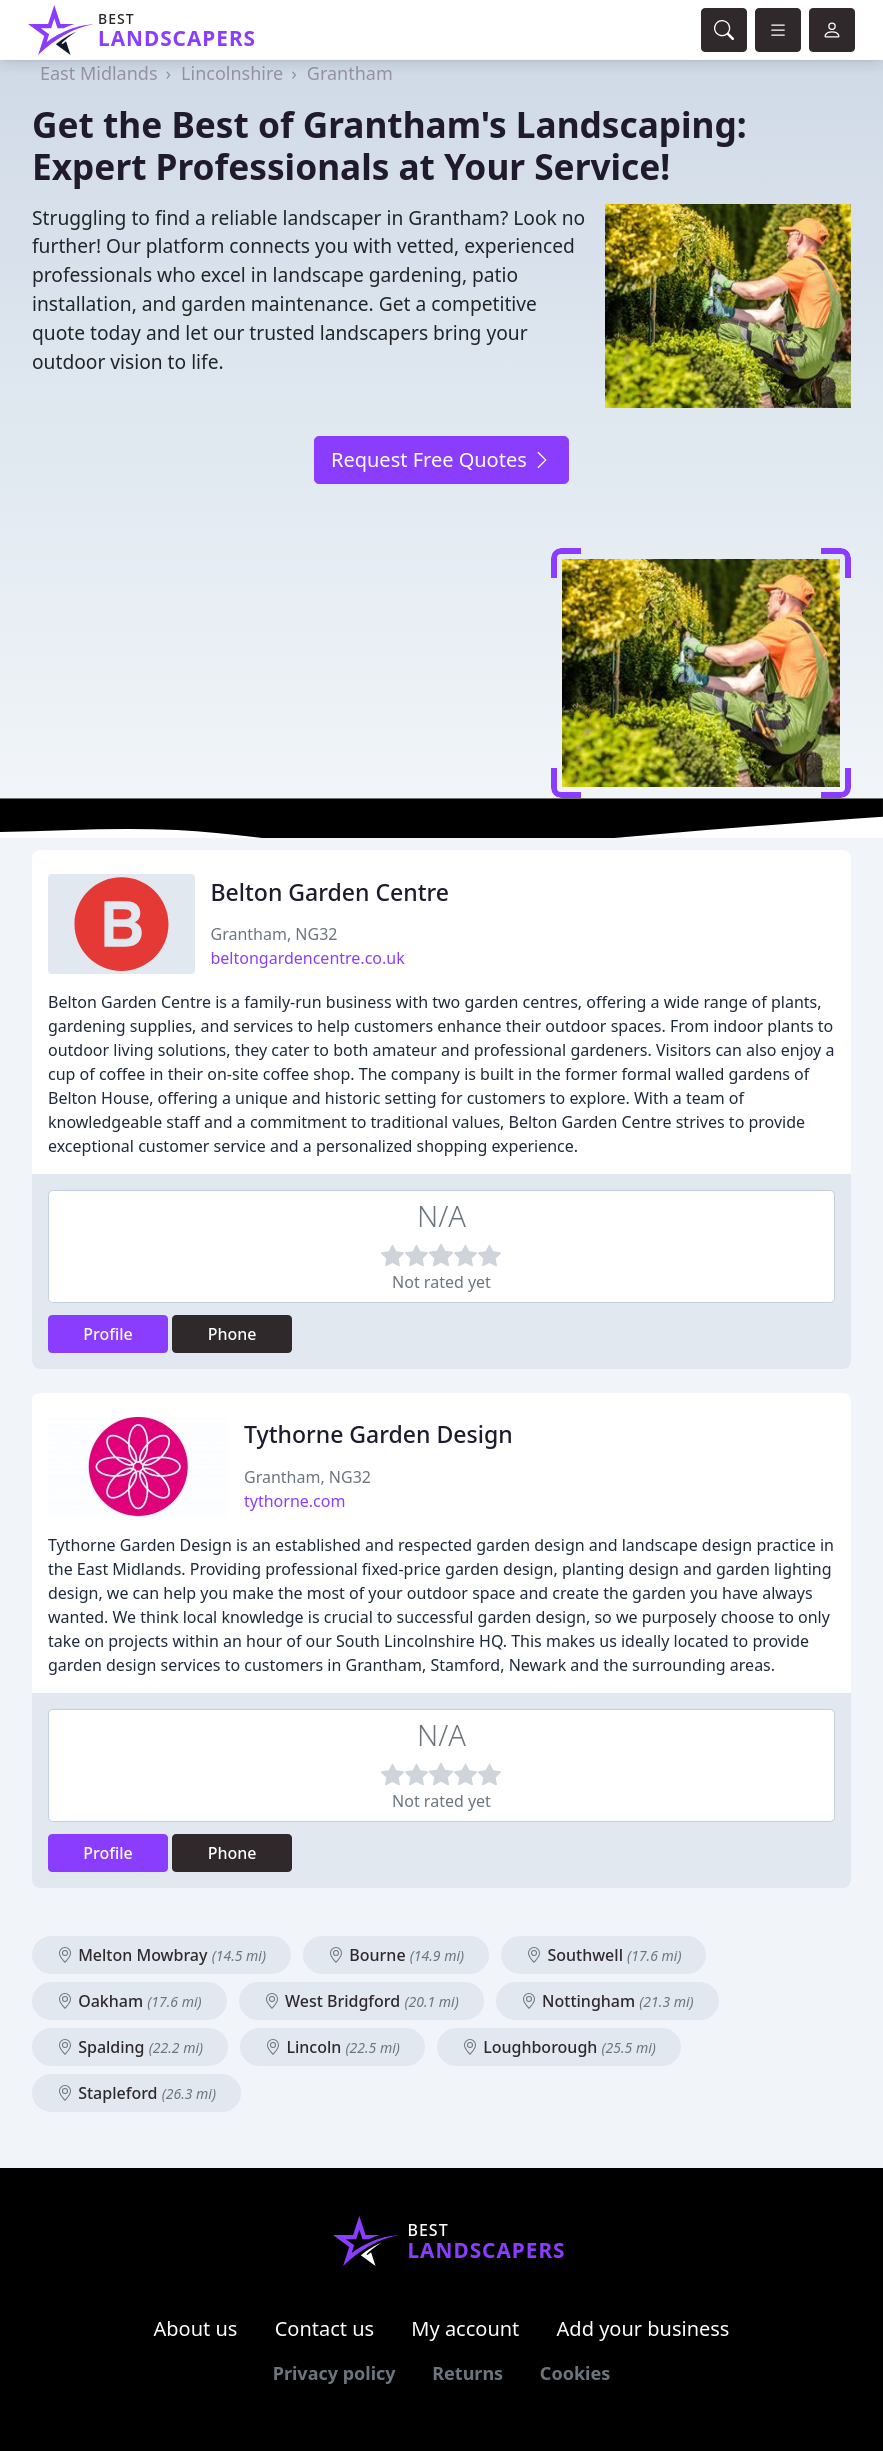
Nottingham (607, 2001)
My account (465, 2328)
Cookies (575, 2373)
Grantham (350, 73)
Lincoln (332, 2047)
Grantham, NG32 (274, 934)
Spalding (130, 2047)
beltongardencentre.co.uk (308, 958)
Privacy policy (334, 2373)
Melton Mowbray (161, 1955)
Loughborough (559, 2047)
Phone (232, 1334)
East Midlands (99, 73)
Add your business (643, 2328)
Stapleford (136, 2093)
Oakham (129, 2001)
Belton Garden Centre (330, 892)
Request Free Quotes (441, 459)
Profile (108, 1334)
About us (196, 2328)
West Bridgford (361, 2001)
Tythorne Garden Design (378, 1434)
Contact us (325, 2328)
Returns (467, 2373)
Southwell (603, 1955)
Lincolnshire (232, 73)
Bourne (396, 1955)
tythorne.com (294, 1501)
